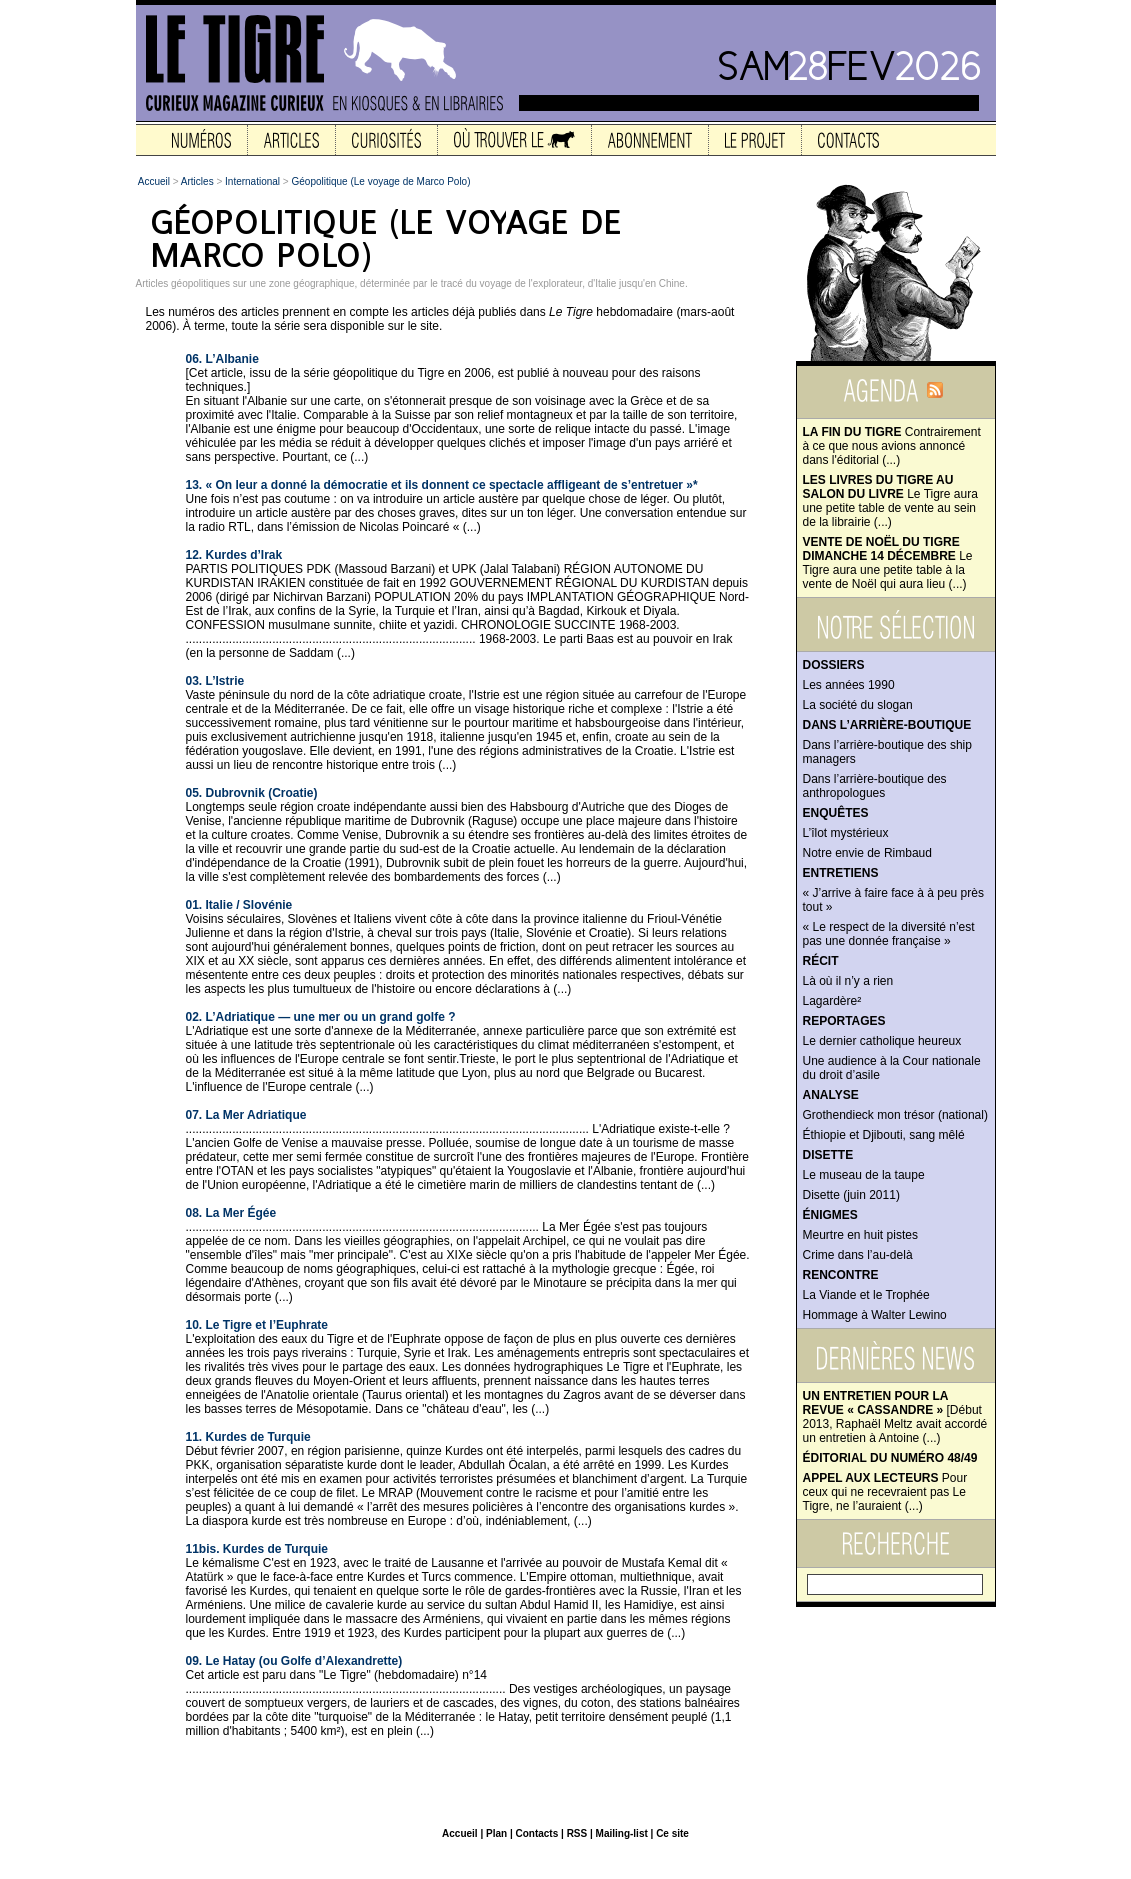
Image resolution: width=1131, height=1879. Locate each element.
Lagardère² (832, 1001)
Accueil (154, 181)
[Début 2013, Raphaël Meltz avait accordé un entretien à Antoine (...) (895, 1417)
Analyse (831, 1095)
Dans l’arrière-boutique (887, 725)
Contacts (536, 1833)
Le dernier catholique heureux (882, 1041)
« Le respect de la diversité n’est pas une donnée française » (889, 934)
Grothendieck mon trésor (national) (895, 1115)
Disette (828, 1155)
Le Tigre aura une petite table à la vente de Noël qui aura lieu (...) (888, 563)
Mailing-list (622, 1833)
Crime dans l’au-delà (858, 1255)
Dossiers (834, 665)
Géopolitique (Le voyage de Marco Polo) (381, 181)
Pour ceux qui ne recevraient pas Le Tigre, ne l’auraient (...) (885, 1492)
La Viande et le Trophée (866, 1295)
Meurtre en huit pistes (860, 1235)
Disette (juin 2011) (851, 1195)
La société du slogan (858, 705)
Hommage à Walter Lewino (875, 1315)
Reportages (844, 1021)
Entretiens (841, 873)
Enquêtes (836, 813)
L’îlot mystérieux (846, 833)
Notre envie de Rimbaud (867, 853)
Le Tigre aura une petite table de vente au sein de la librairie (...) (890, 501)
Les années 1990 (849, 685)
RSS (577, 1833)
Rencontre (841, 1275)
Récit (821, 961)
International (252, 181)
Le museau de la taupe (864, 1175)
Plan (496, 1833)
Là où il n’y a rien (848, 981)
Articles (197, 181)
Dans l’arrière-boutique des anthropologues (875, 786)
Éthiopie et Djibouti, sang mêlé (884, 1135)
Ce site (672, 1833)
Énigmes (830, 1215)
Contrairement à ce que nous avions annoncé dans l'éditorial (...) (892, 446)
